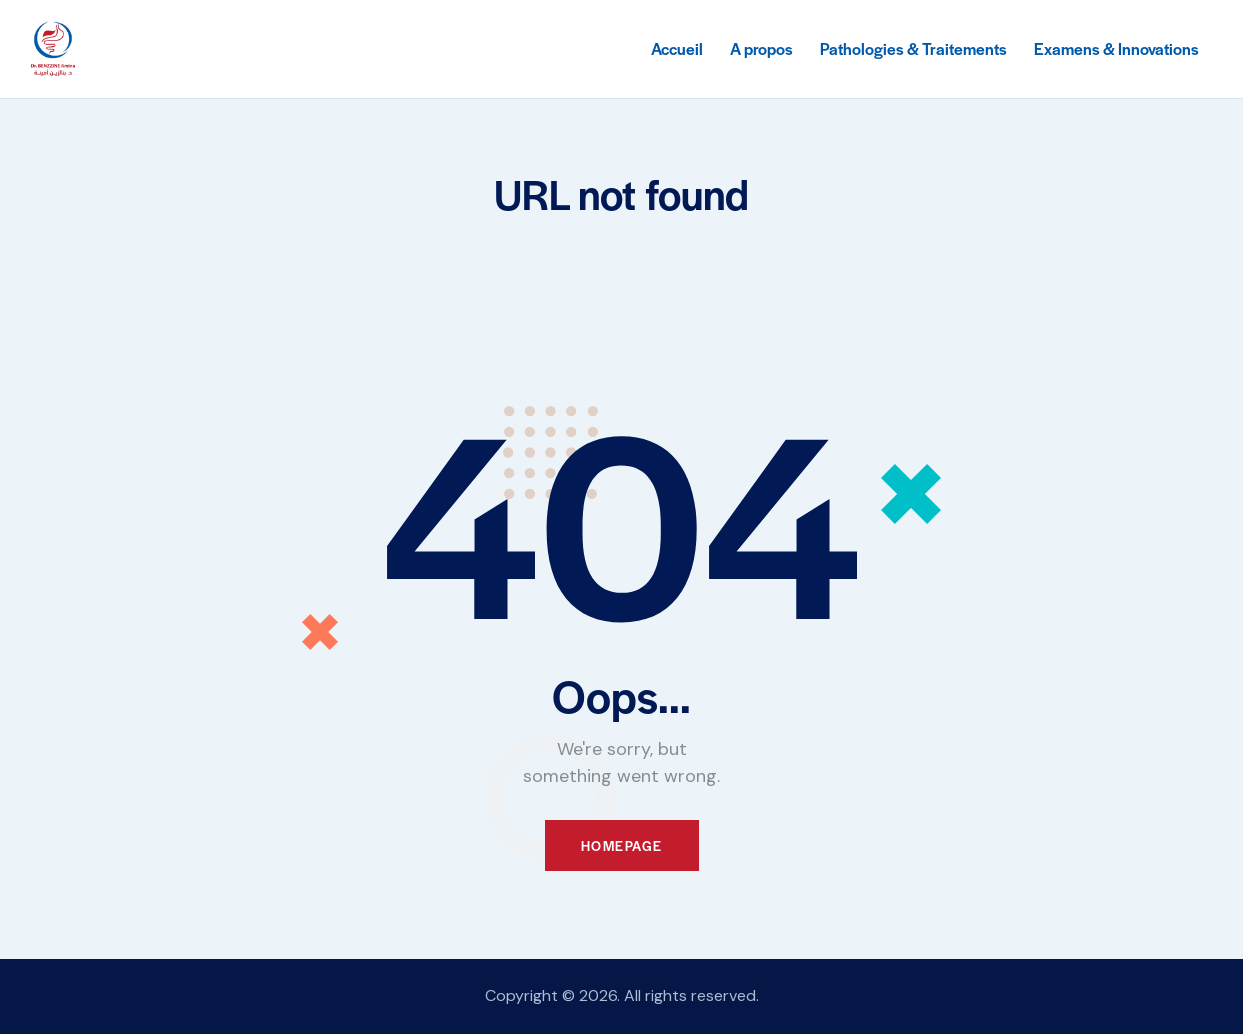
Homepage (622, 845)
